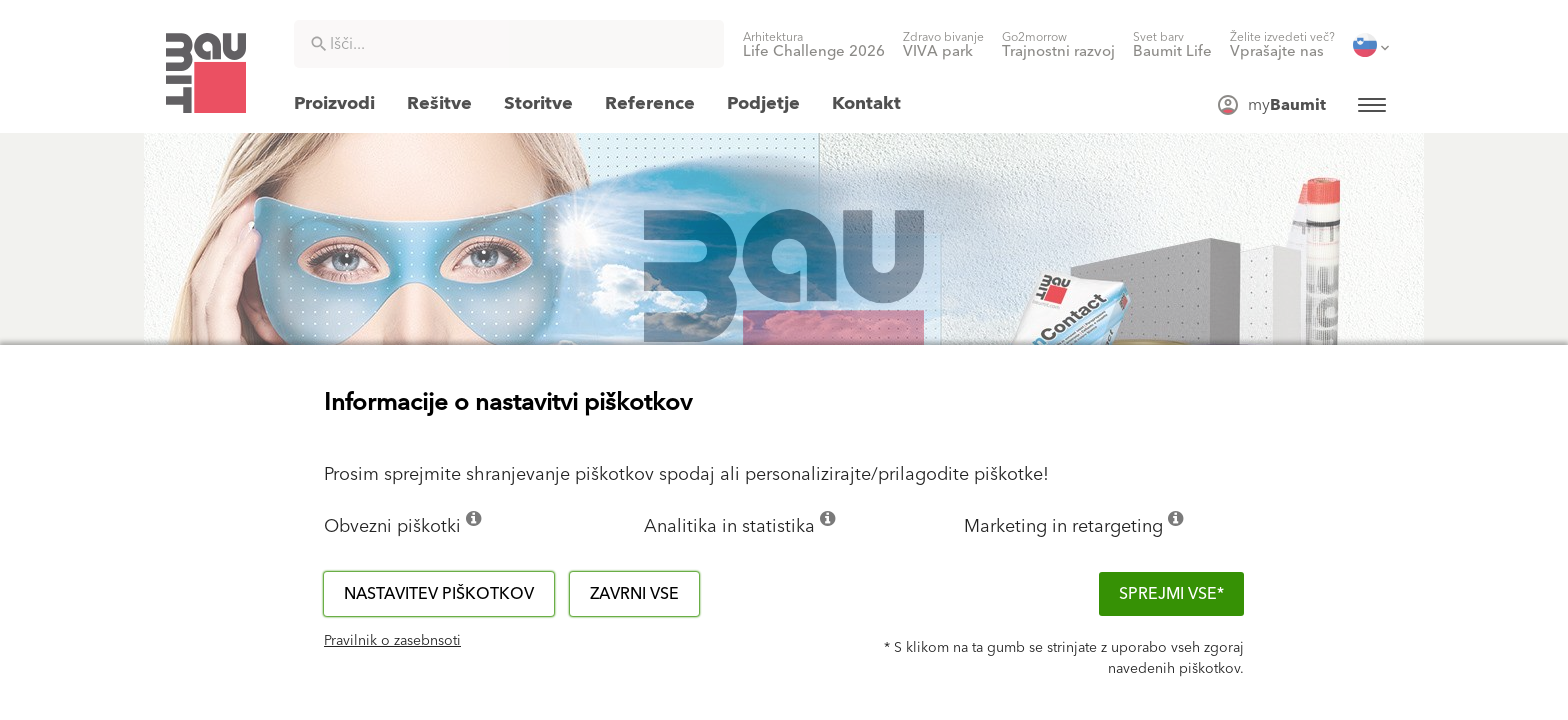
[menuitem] (814, 45)
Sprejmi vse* (1171, 594)
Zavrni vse (634, 594)
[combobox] (509, 44)
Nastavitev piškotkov (439, 594)
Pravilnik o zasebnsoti (392, 641)
